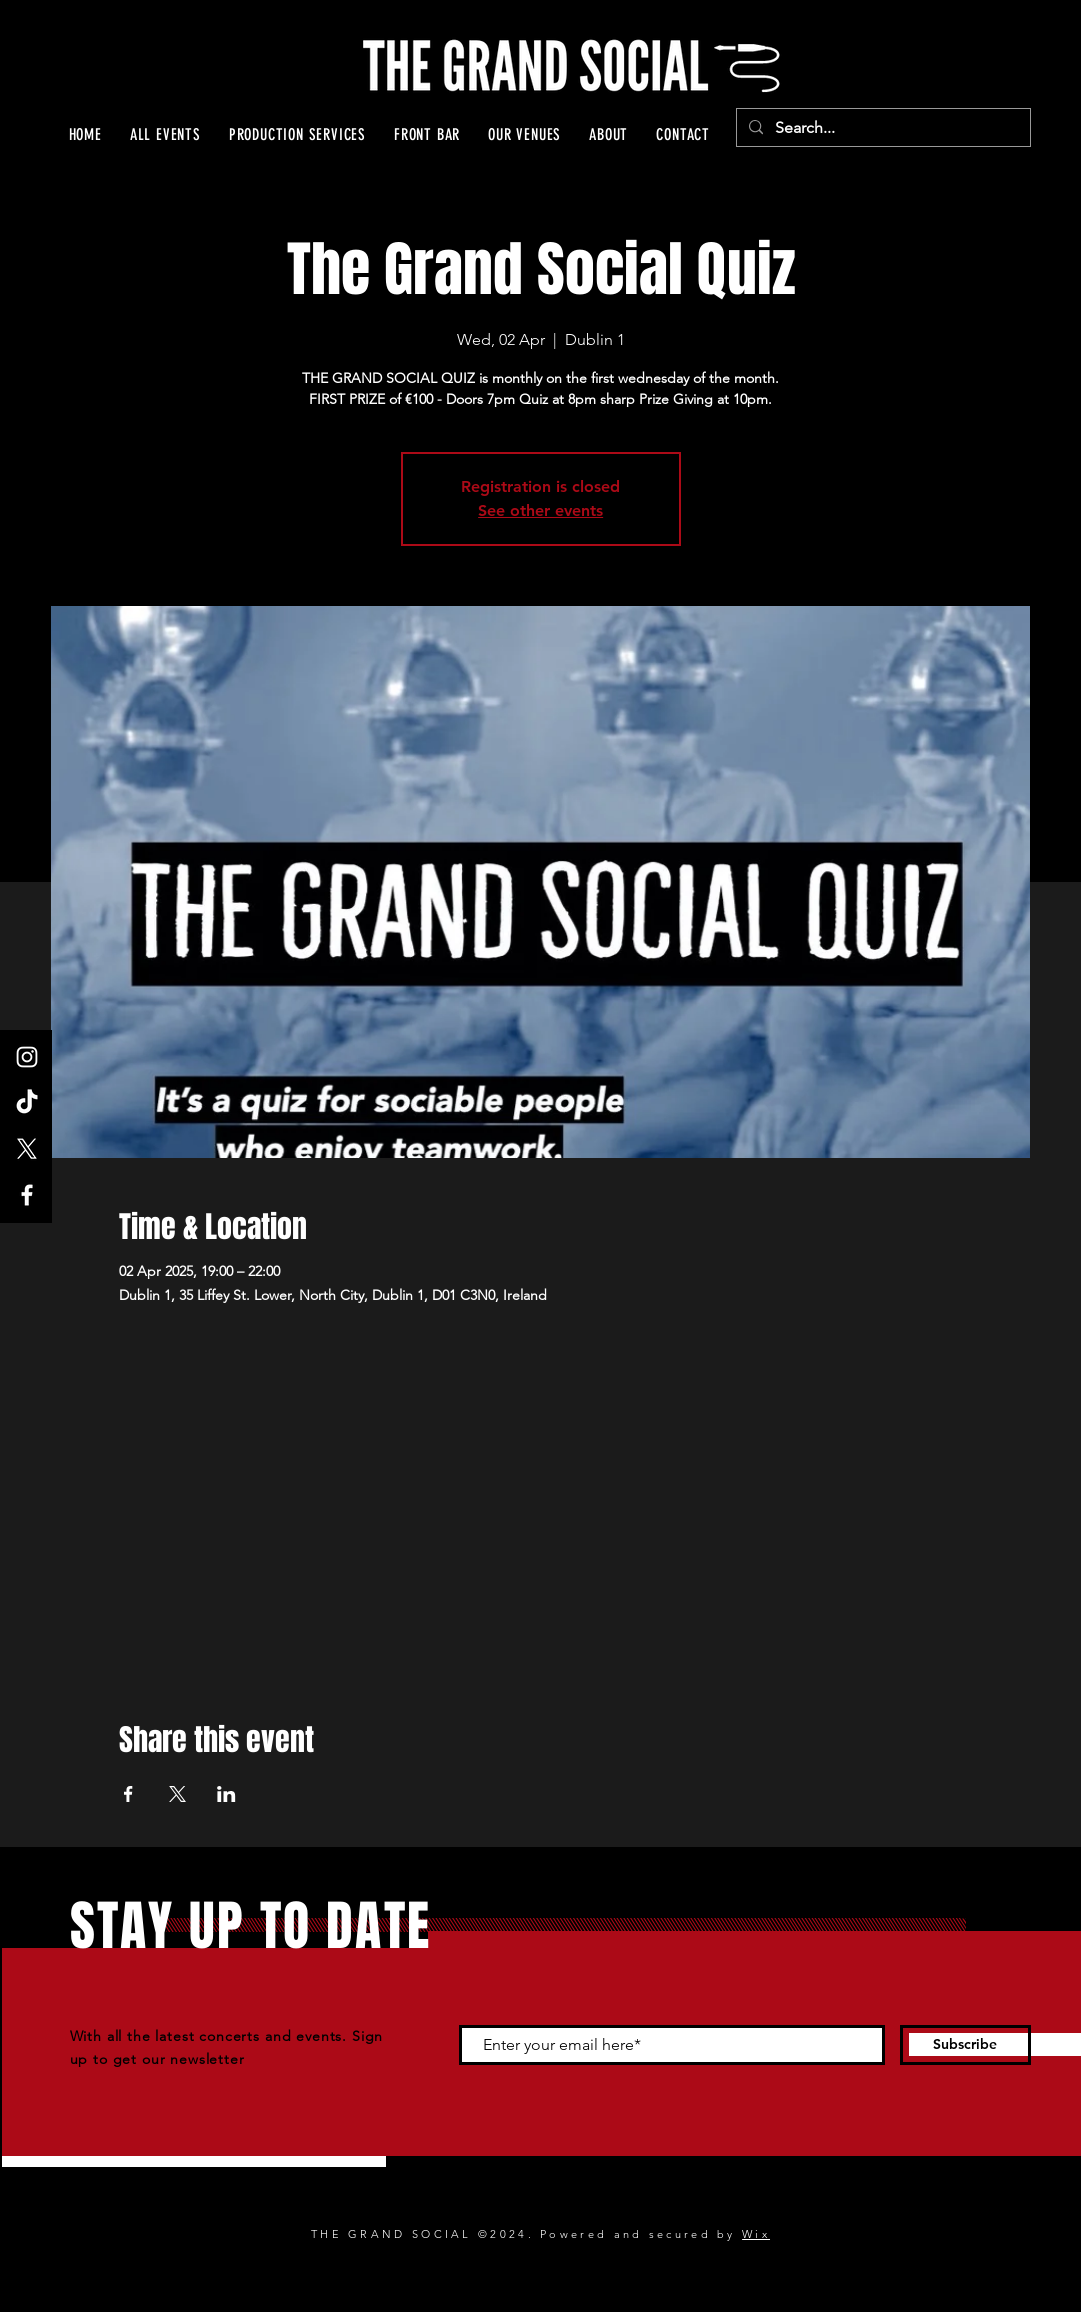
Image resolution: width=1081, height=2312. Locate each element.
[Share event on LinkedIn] (226, 1794)
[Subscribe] (965, 2045)
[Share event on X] (177, 1794)
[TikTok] (27, 1103)
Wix (756, 2234)
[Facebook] (27, 1195)
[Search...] (881, 128)
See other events (540, 510)
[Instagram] (27, 1057)
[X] (27, 1149)
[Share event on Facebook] (128, 1794)
